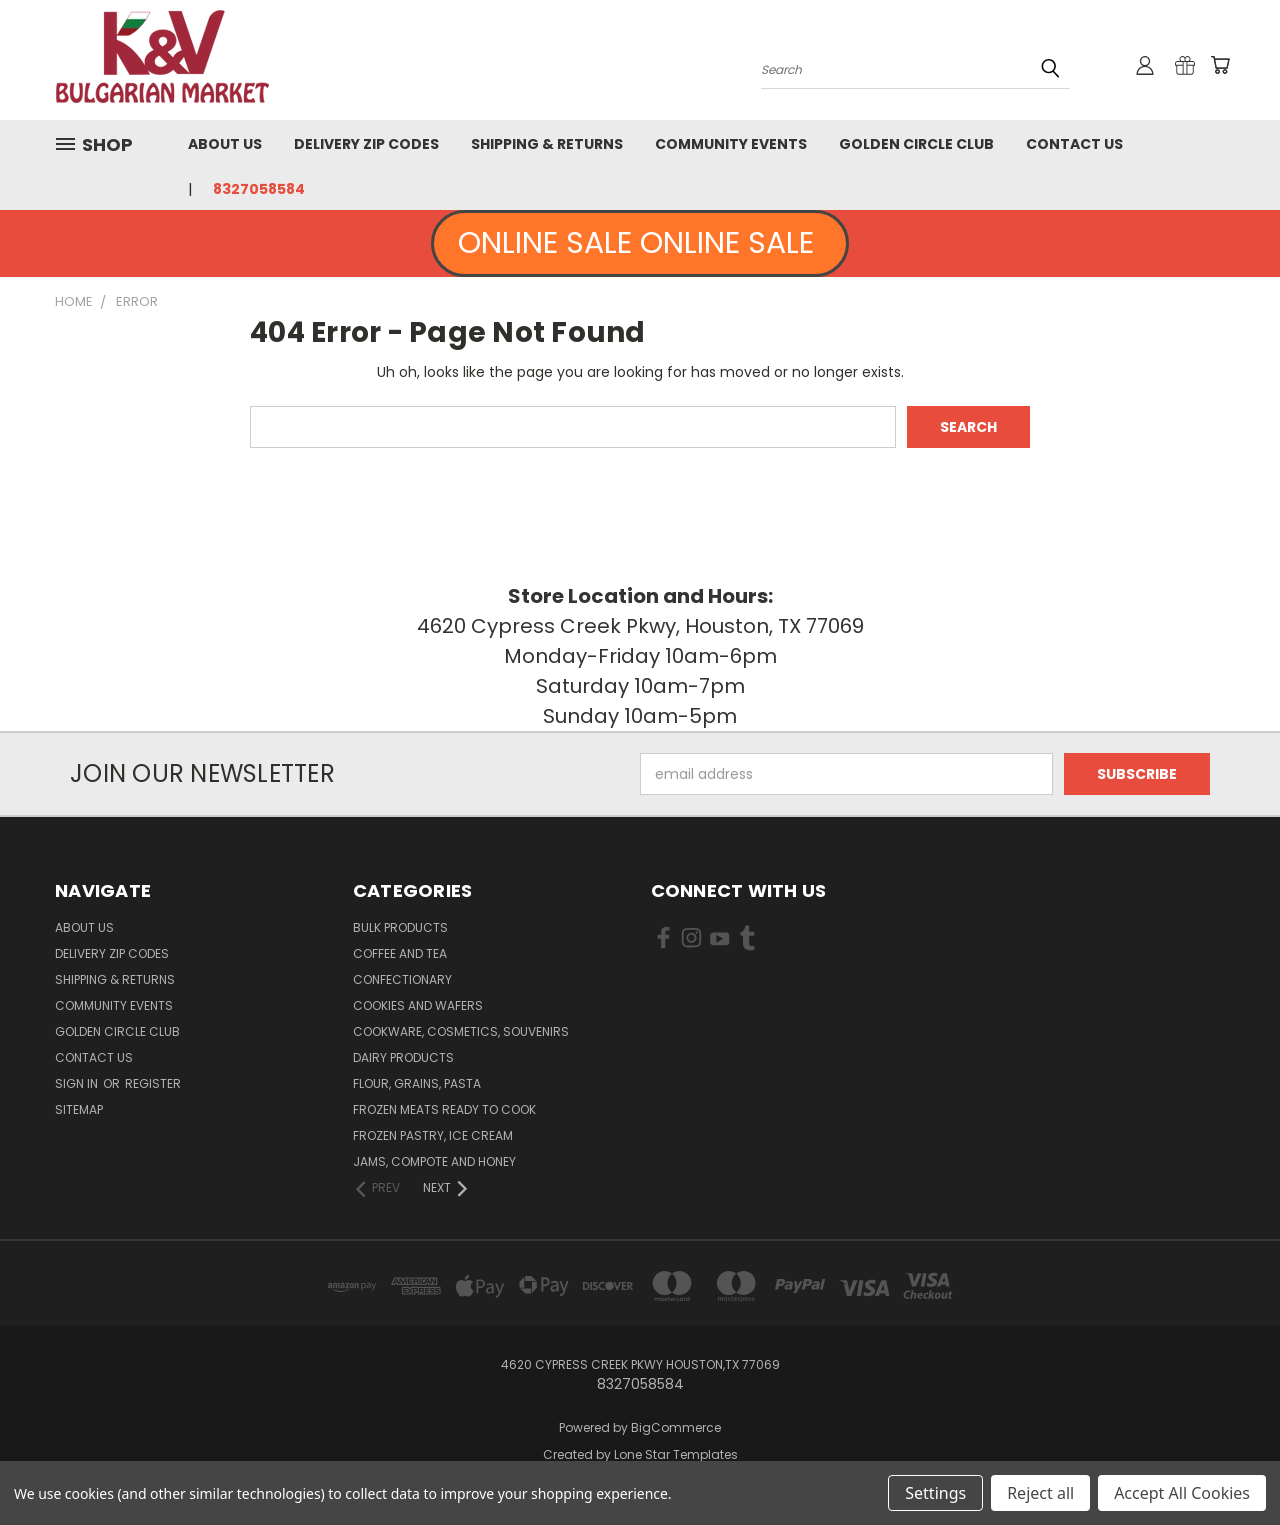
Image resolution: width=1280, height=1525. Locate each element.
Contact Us (1074, 144)
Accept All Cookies (1182, 1493)
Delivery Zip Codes (366, 144)
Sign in (78, 1083)
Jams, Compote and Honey (434, 1161)
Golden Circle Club (916, 144)
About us (225, 144)
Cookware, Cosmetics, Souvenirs (461, 1031)
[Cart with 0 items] (1220, 65)
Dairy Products (403, 1057)
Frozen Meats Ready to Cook (444, 1109)
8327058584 (259, 189)
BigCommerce (676, 1427)
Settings (935, 1493)
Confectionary (402, 979)
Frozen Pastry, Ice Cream (433, 1135)
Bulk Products (400, 927)
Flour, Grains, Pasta (417, 1083)
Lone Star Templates (676, 1454)
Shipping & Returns (547, 144)
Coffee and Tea (400, 953)
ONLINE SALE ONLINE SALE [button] (640, 243)
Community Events (731, 144)
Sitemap (79, 1109)
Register (153, 1083)
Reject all (1040, 1493)
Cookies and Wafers (418, 1005)
